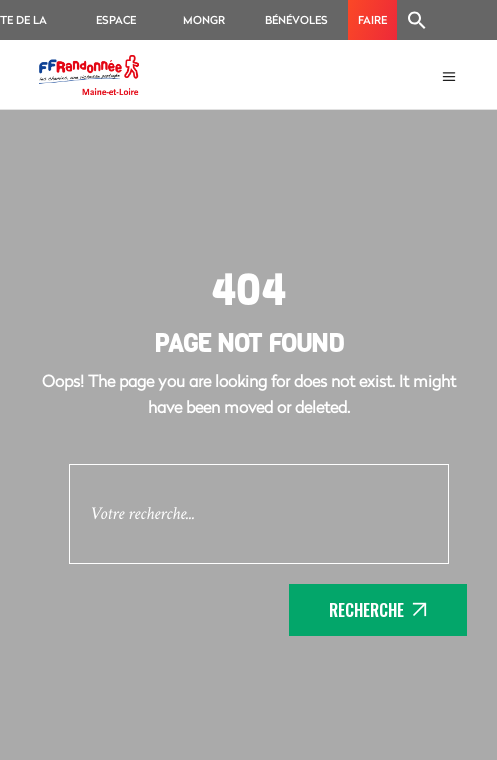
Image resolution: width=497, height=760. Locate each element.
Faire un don (372, 26)
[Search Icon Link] (417, 20)
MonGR (204, 19)
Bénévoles (296, 19)
